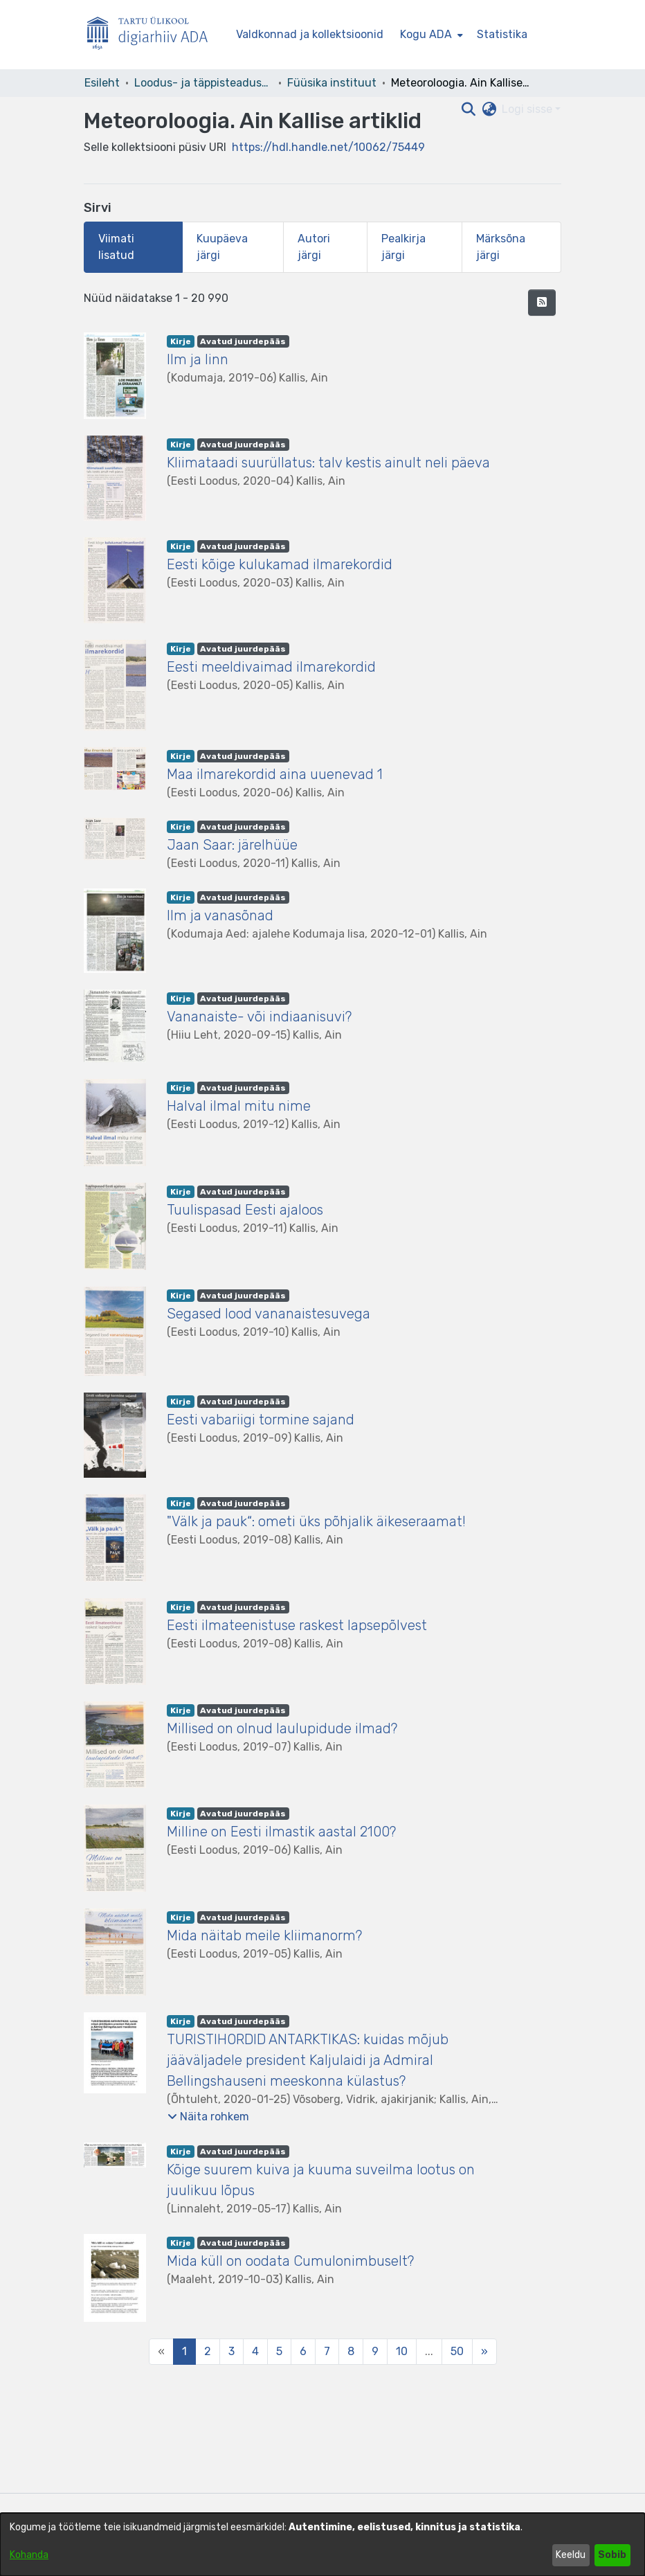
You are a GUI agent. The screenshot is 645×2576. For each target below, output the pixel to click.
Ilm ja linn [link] (197, 359)
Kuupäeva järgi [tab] (222, 247)
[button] (542, 302)
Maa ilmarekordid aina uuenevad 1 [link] (275, 774)
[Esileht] (153, 35)
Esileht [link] (102, 82)
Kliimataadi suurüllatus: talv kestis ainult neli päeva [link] (328, 462)
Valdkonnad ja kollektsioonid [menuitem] (309, 34)
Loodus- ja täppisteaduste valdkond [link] (203, 82)
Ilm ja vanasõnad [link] (220, 915)
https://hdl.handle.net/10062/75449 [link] (328, 147)
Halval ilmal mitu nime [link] (239, 1106)
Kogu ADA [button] (426, 34)
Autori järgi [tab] (314, 247)
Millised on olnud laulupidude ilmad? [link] (282, 1728)
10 (402, 2351)
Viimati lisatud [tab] (116, 247)
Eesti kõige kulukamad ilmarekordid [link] (279, 564)
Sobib (612, 2555)
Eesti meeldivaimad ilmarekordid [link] (271, 667)
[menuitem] (430, 34)
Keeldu (570, 2555)
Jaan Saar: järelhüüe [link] (232, 845)
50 (457, 2351)
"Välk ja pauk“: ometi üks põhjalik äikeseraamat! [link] (316, 1521)
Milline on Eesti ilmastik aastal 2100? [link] (281, 1831)
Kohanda (29, 2555)
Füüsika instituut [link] (331, 82)
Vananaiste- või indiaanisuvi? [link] (259, 1016)
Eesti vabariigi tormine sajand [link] (260, 1419)
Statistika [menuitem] (502, 34)
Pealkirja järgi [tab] (403, 247)
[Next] (484, 2351)
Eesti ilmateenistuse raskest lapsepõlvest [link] (297, 1625)
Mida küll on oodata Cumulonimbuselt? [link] (292, 2261)
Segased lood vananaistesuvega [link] (268, 1313)
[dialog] (322, 2544)
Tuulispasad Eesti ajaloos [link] (245, 1209)
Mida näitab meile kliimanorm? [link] (264, 1935)
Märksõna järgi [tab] (500, 247)
